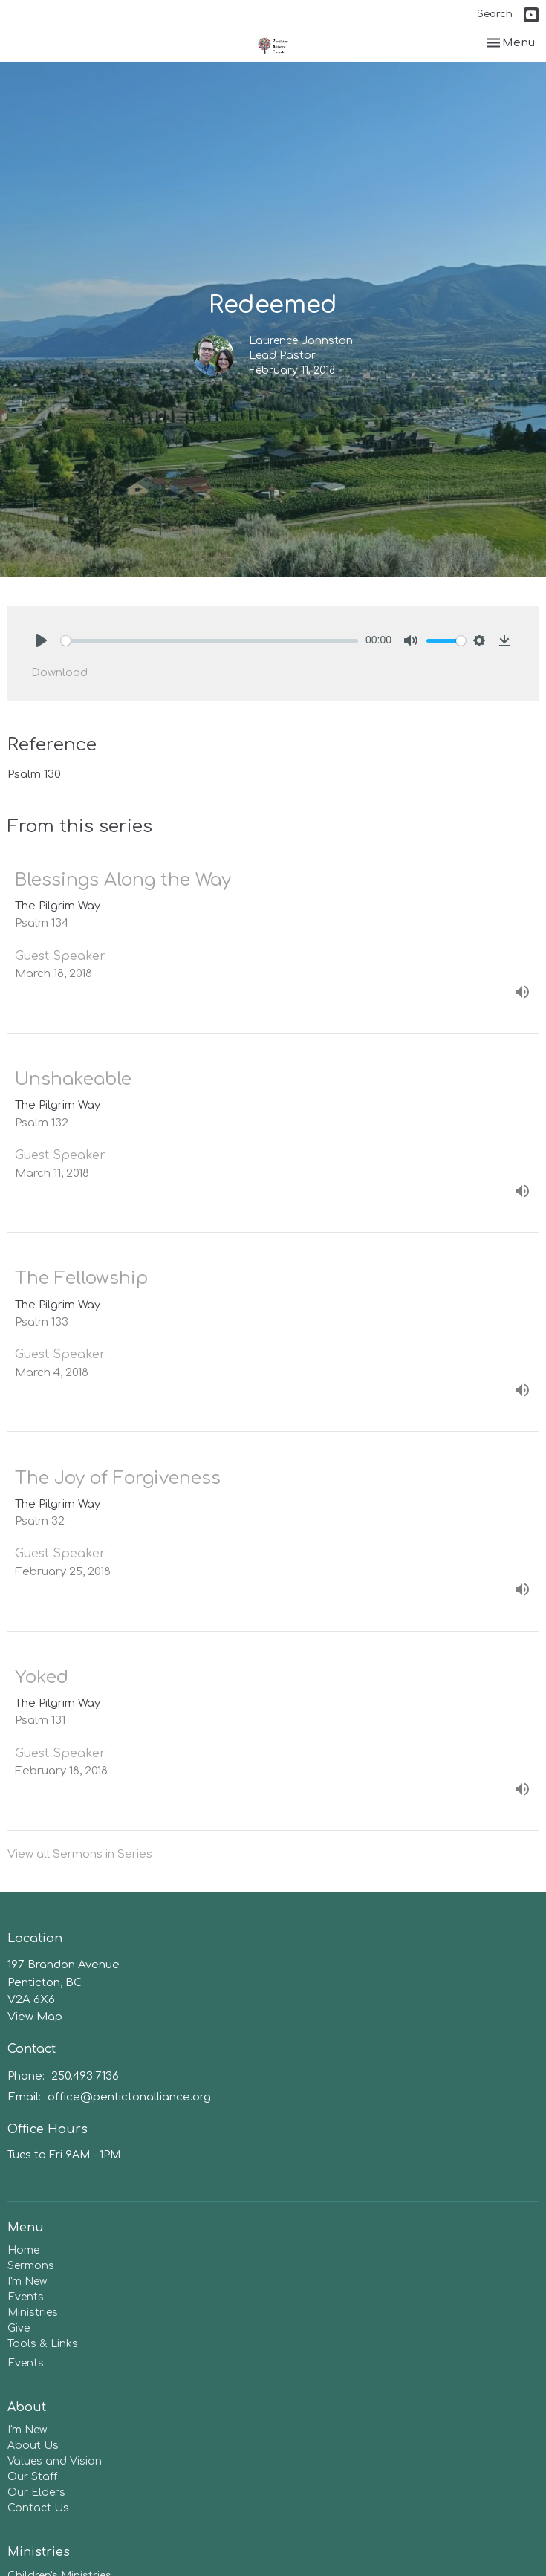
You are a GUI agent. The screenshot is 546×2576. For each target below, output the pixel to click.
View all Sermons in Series (79, 1854)
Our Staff (32, 2476)
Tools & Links (42, 2343)
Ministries (32, 2312)
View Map (34, 2017)
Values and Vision (54, 2461)
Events (25, 2297)
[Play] (41, 640)
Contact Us (38, 2508)
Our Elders (36, 2492)
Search (495, 14)
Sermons (30, 2265)
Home (23, 2250)
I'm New (27, 2281)
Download (59, 672)
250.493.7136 (85, 2076)
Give (18, 2328)
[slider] (209, 641)
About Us (33, 2445)
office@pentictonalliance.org (129, 2097)
